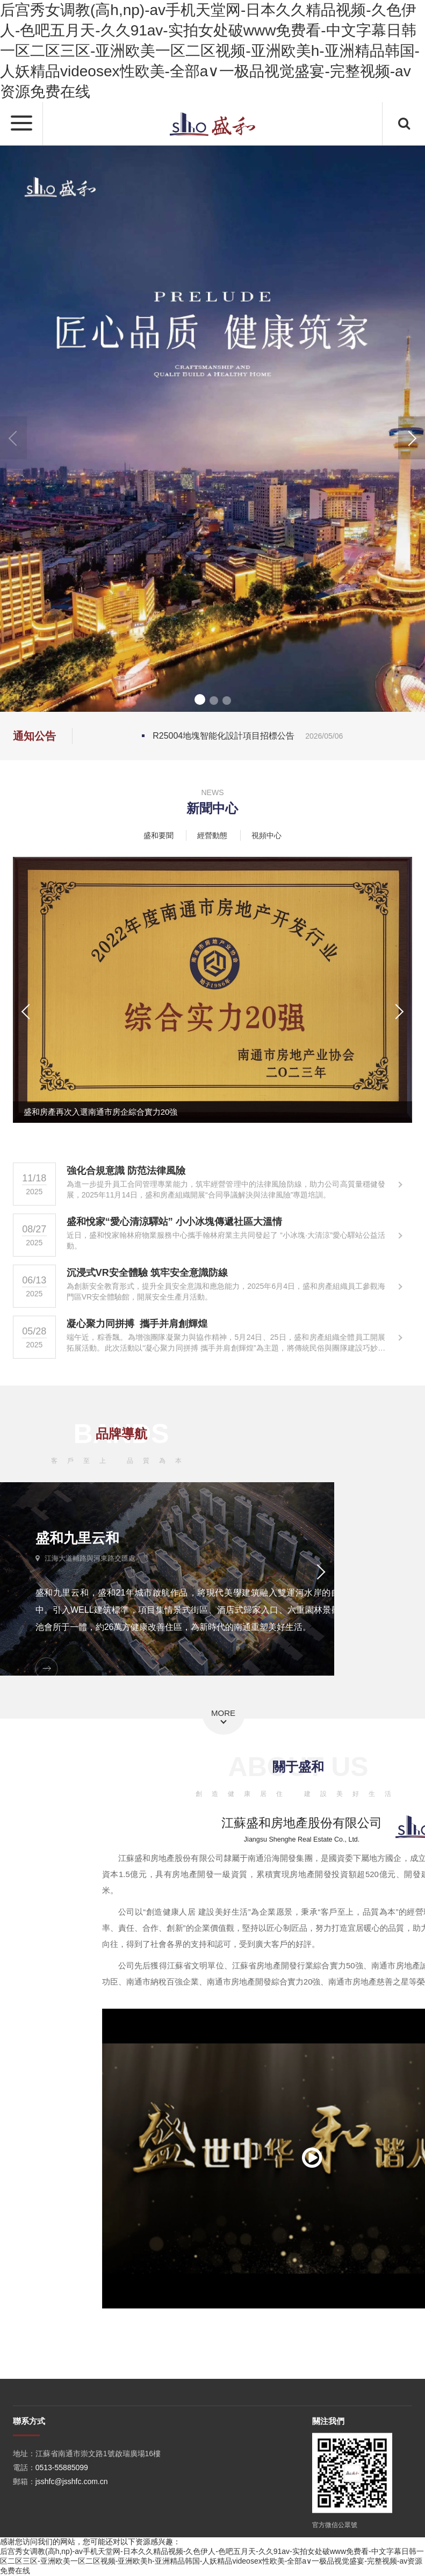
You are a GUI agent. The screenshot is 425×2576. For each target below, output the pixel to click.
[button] (411, 437)
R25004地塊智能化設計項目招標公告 (248, 736)
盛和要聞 (158, 835)
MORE (223, 1713)
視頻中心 (266, 835)
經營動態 (212, 835)
